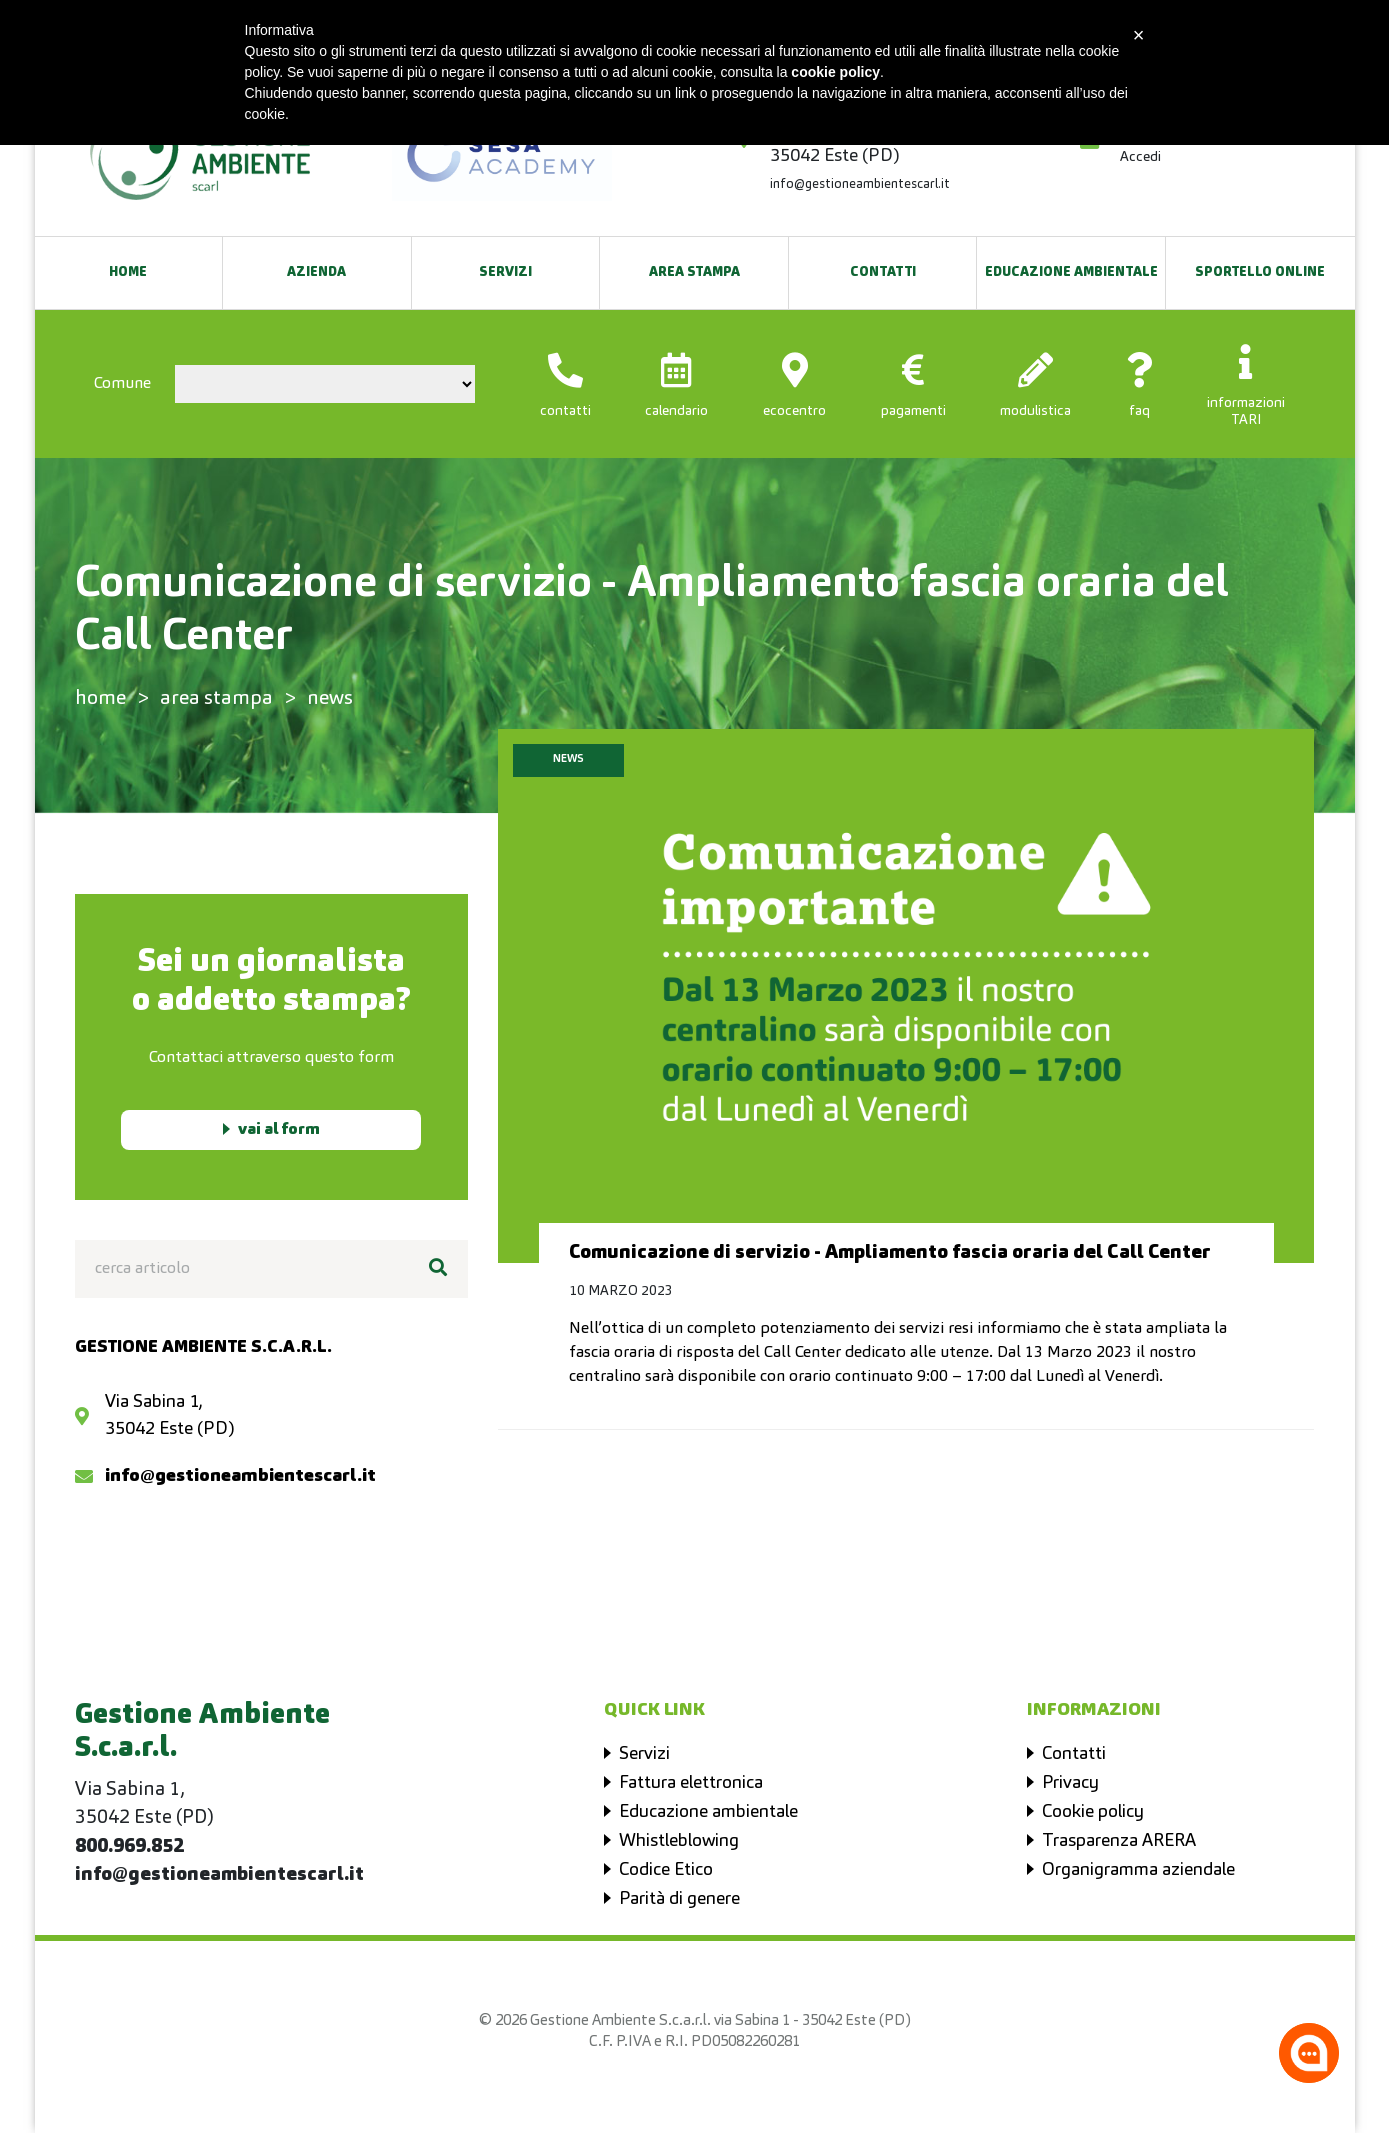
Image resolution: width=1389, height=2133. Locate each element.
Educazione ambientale (708, 1812)
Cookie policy (1093, 1812)
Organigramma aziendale (1138, 1870)
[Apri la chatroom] (1309, 2053)
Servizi (505, 272)
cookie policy (835, 72)
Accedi (1140, 157)
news (330, 699)
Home (128, 272)
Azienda (316, 272)
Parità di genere (679, 1899)
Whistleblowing (679, 1841)
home (100, 699)
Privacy (1070, 1783)
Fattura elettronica (691, 1783)
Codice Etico (666, 1870)
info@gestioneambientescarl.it (860, 184)
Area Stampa (694, 272)
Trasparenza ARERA (1119, 1841)
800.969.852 (129, 1847)
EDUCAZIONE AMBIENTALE (1071, 272)
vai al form (279, 1130)
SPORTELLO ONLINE (1260, 272)
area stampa (216, 699)
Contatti (883, 272)
